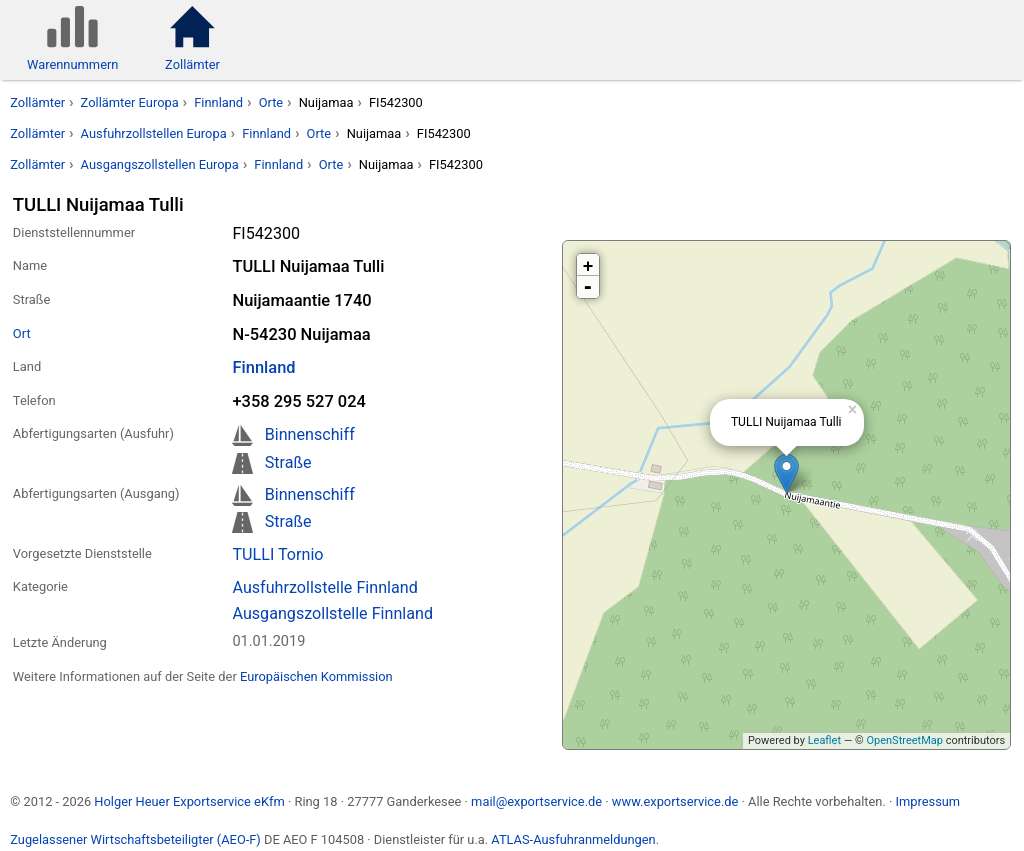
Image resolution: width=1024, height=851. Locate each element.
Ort (22, 333)
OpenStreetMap (904, 740)
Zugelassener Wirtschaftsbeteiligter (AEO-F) (135, 839)
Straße (288, 462)
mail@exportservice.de (536, 801)
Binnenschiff (310, 434)
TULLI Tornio (277, 554)
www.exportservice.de (675, 801)
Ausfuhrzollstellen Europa (154, 133)
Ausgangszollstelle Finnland (332, 613)
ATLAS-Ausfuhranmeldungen (573, 839)
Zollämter (37, 102)
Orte (271, 102)
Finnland (218, 102)
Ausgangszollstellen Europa (160, 164)
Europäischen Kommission (316, 676)
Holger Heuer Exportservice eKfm (189, 801)
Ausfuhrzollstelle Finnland (324, 587)
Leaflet (824, 740)
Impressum (927, 801)
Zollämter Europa (130, 102)
